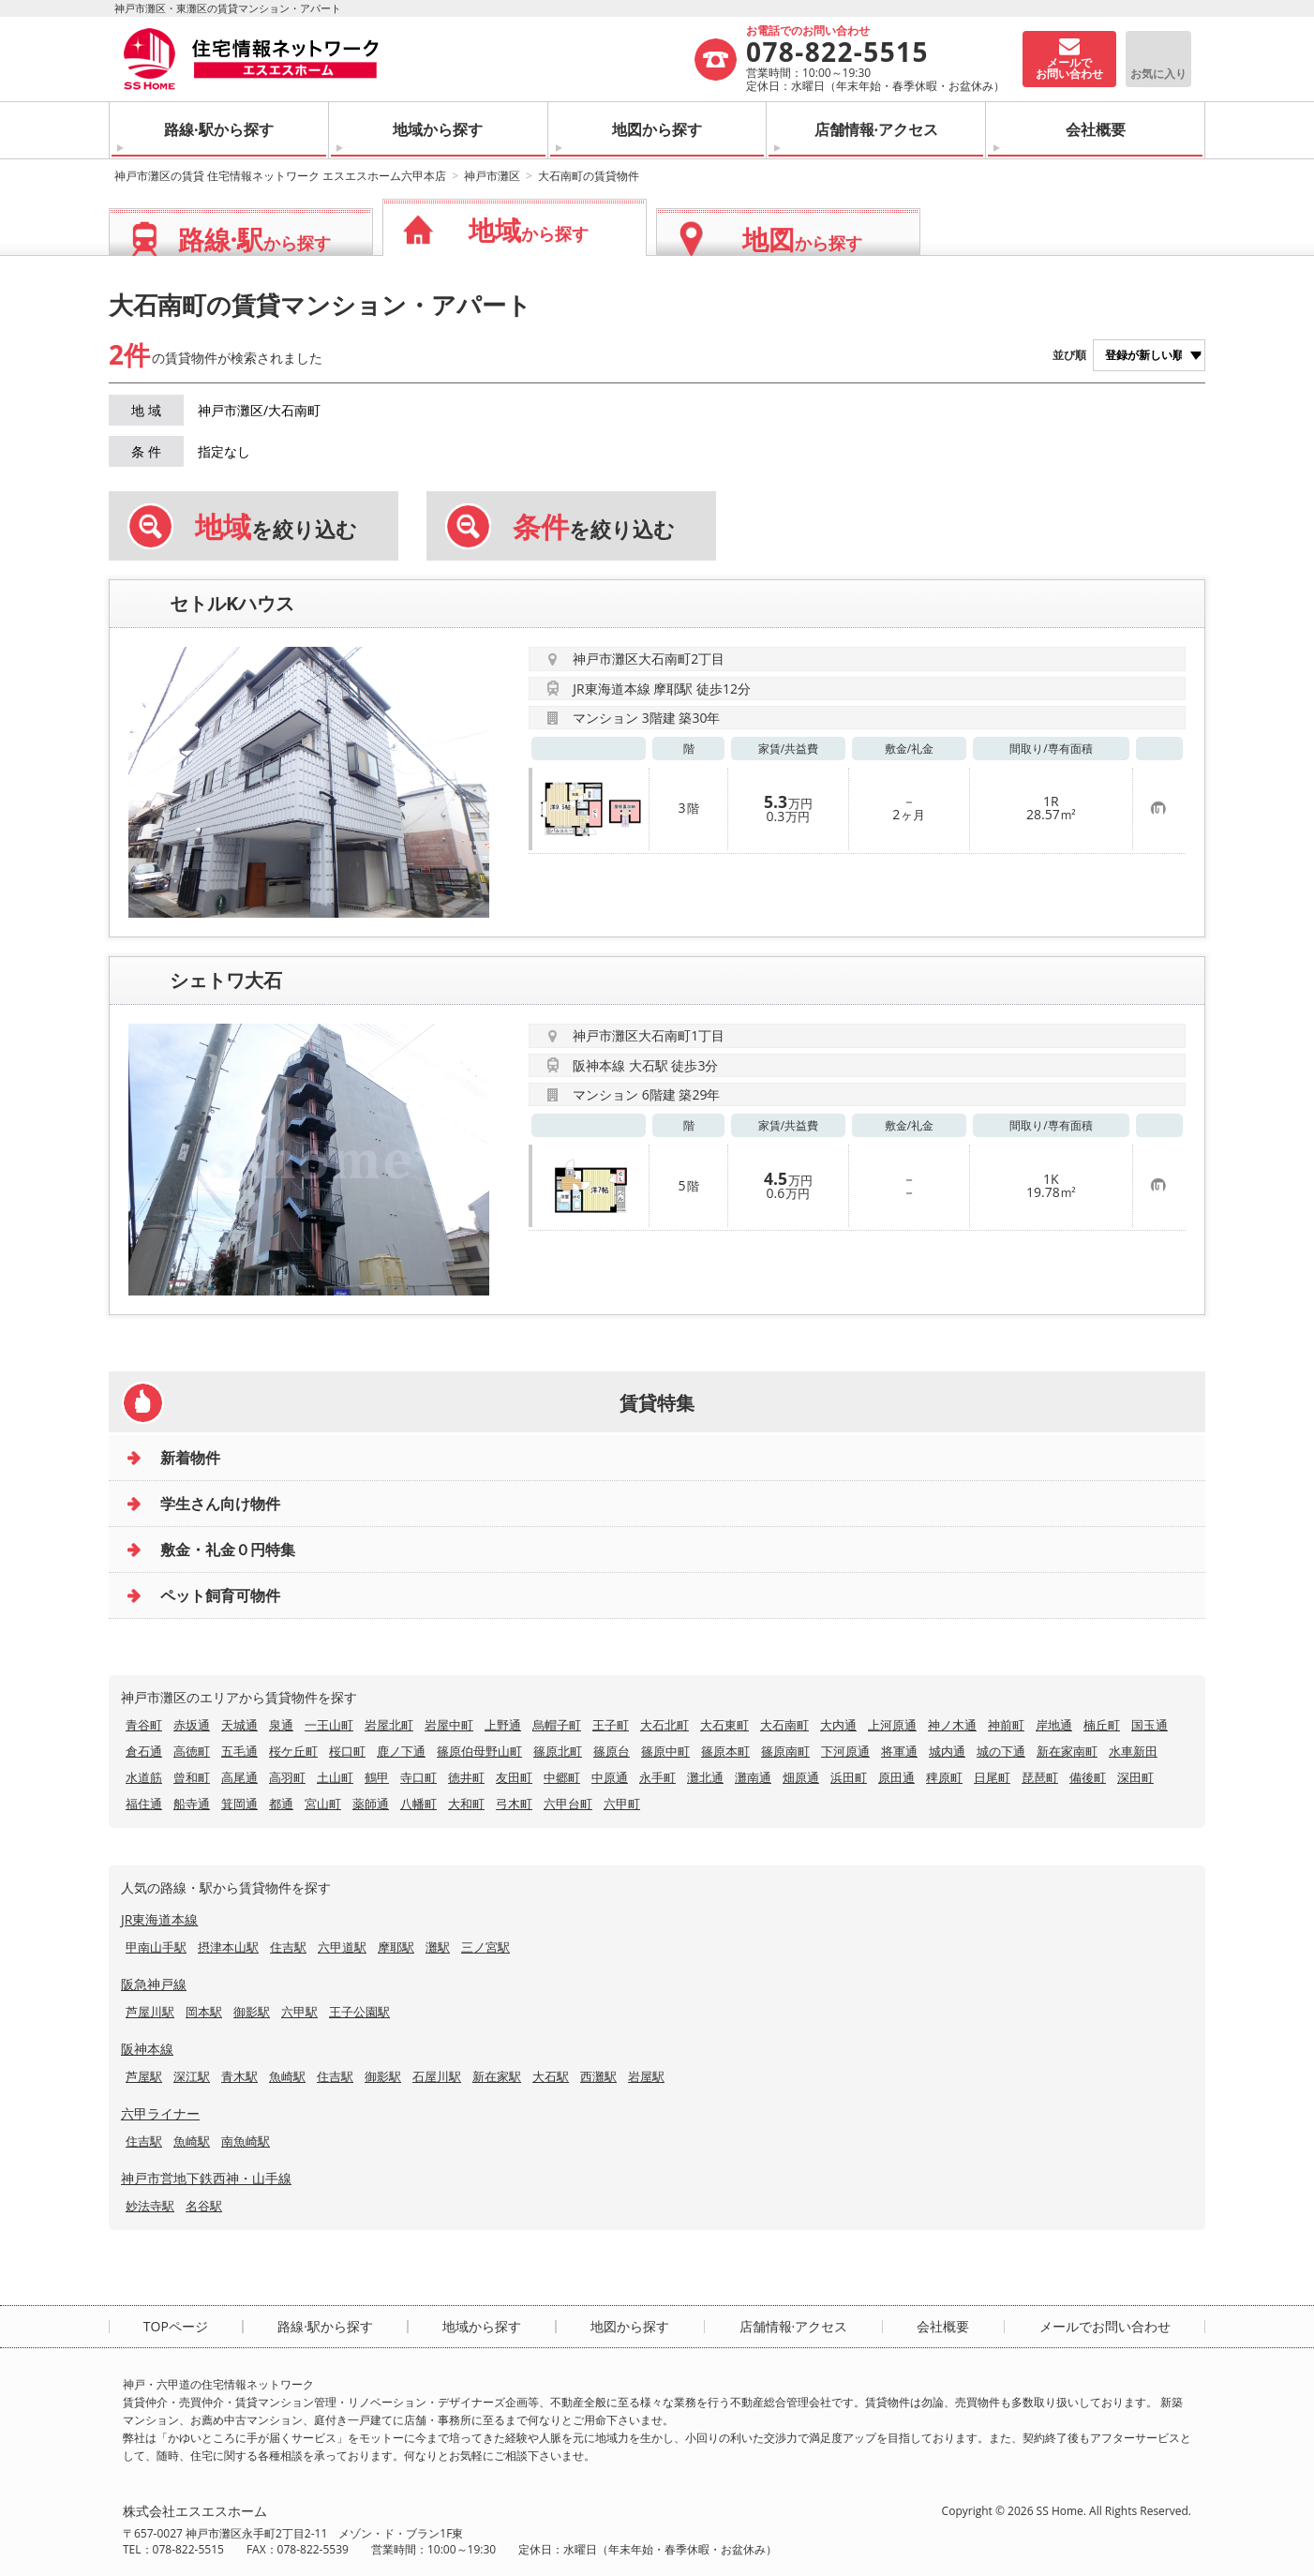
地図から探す (657, 129)
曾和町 (191, 1777)
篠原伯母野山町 (479, 1751)
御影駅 (251, 2011)
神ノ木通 (952, 1724)
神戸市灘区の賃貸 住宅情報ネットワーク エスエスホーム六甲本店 (280, 176)
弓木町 (514, 1803)
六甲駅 (299, 2011)
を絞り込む (276, 527)
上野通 (503, 1724)
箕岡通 (239, 1803)
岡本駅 (204, 2011)
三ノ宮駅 (485, 1947)
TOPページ (175, 2326)
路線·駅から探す (219, 129)
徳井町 (466, 1777)
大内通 (838, 1724)
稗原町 (944, 1777)
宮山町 (323, 1803)
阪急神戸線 (154, 1984)
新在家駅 (496, 2076)
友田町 (514, 1777)
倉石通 (144, 1751)
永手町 (657, 1777)
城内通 (947, 1751)
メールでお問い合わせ (1105, 2326)
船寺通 (191, 1803)
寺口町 (418, 1777)
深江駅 (191, 2076)
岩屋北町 (389, 1724)
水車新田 (1133, 1751)
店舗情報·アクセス (876, 129)
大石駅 (550, 2076)
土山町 (335, 1777)
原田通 (896, 1777)
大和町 (466, 1803)
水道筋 (144, 1777)
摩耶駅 (396, 1947)
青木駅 (239, 2076)
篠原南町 (785, 1751)
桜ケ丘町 (293, 1751)
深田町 (1135, 1777)
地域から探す (438, 129)
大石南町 (784, 1724)
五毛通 (239, 1751)
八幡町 (418, 1803)
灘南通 (753, 1777)
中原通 (609, 1777)
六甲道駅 (342, 1947)
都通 (281, 1803)
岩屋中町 (449, 1724)
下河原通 (845, 1751)
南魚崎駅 (245, 2141)
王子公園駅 (359, 2011)
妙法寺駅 (150, 2205)
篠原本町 (725, 1751)
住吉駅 (288, 1947)
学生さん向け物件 (220, 1503)
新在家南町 (1067, 1751)
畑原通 (801, 1777)
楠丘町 (1101, 1724)
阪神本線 (147, 2049)
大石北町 (664, 1724)
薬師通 (370, 1803)
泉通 (281, 1724)
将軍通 (899, 1751)
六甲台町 (568, 1803)
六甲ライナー (160, 2113)
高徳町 (191, 1751)
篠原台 (611, 1751)
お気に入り (1158, 74)
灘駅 (438, 1947)
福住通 (144, 1803)
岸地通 (1054, 1724)
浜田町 (848, 1777)
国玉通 (1149, 1724)
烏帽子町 (556, 1724)
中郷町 (562, 1777)
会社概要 (1096, 129)
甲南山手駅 (156, 1947)
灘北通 (705, 1777)
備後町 (1087, 1777)
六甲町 (622, 1803)
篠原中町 (665, 1751)
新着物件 (190, 1457)
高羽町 (287, 1777)
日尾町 (992, 1777)
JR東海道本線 (159, 1919)
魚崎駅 (287, 2076)
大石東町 (724, 1724)
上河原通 (892, 1724)
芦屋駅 (144, 2076)
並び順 (1069, 355)
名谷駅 (204, 2205)
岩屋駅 (646, 2076)
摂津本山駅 (228, 1947)
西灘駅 (598, 2076)
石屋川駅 (436, 2076)
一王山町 (329, 1724)
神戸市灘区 (492, 176)
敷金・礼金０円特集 (227, 1549)
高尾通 (239, 1777)
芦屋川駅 (150, 2011)
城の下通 (1001, 1751)
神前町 (1006, 1724)
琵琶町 (1040, 1777)
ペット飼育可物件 (220, 1595)
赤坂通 (191, 1724)
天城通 (239, 1724)
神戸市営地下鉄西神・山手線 (206, 2178)
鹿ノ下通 (401, 1751)
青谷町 (144, 1724)
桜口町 (347, 1751)
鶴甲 (377, 1777)
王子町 (610, 1724)
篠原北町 (557, 1751)
